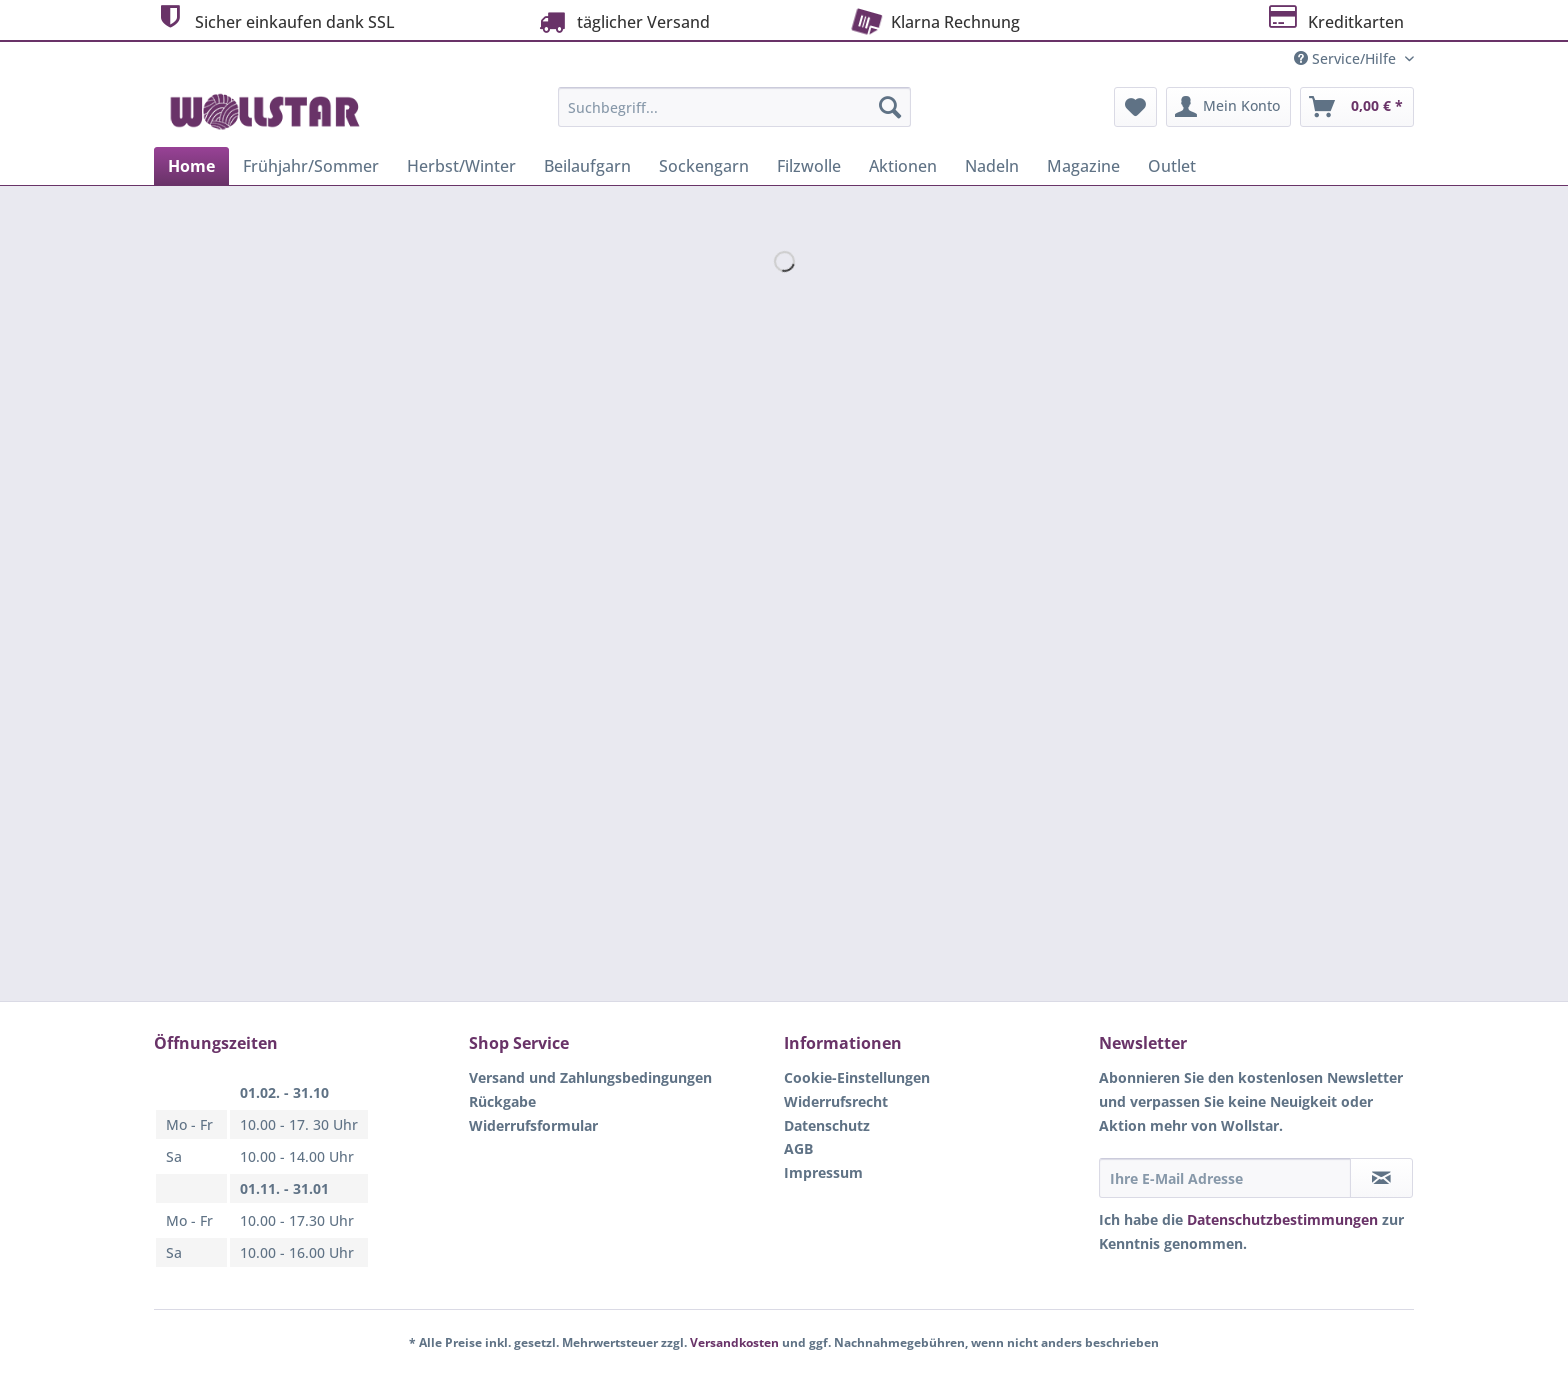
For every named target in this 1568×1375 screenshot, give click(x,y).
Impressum (823, 1172)
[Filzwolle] (809, 166)
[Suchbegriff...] (734, 107)
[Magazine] (1083, 166)
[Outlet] (1172, 166)
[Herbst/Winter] (461, 166)
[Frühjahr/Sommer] (311, 166)
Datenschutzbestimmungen (1282, 1219)
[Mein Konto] (1228, 107)
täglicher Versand (622, 21)
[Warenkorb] (1357, 107)
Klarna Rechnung (933, 20)
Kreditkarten (1334, 19)
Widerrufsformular (533, 1125)
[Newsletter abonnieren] (1381, 1178)
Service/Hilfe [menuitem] (1347, 58)
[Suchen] (890, 107)
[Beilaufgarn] (587, 166)
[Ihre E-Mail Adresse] (1225, 1178)
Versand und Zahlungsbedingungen (590, 1077)
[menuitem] (734, 116)
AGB (798, 1148)
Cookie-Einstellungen (857, 1077)
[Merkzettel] (1135, 107)
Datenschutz (827, 1125)
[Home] (191, 166)
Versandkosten (734, 1342)
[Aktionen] (903, 166)
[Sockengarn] (704, 166)
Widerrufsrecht (836, 1101)
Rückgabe (502, 1101)
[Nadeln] (992, 166)
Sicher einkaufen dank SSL (274, 19)
